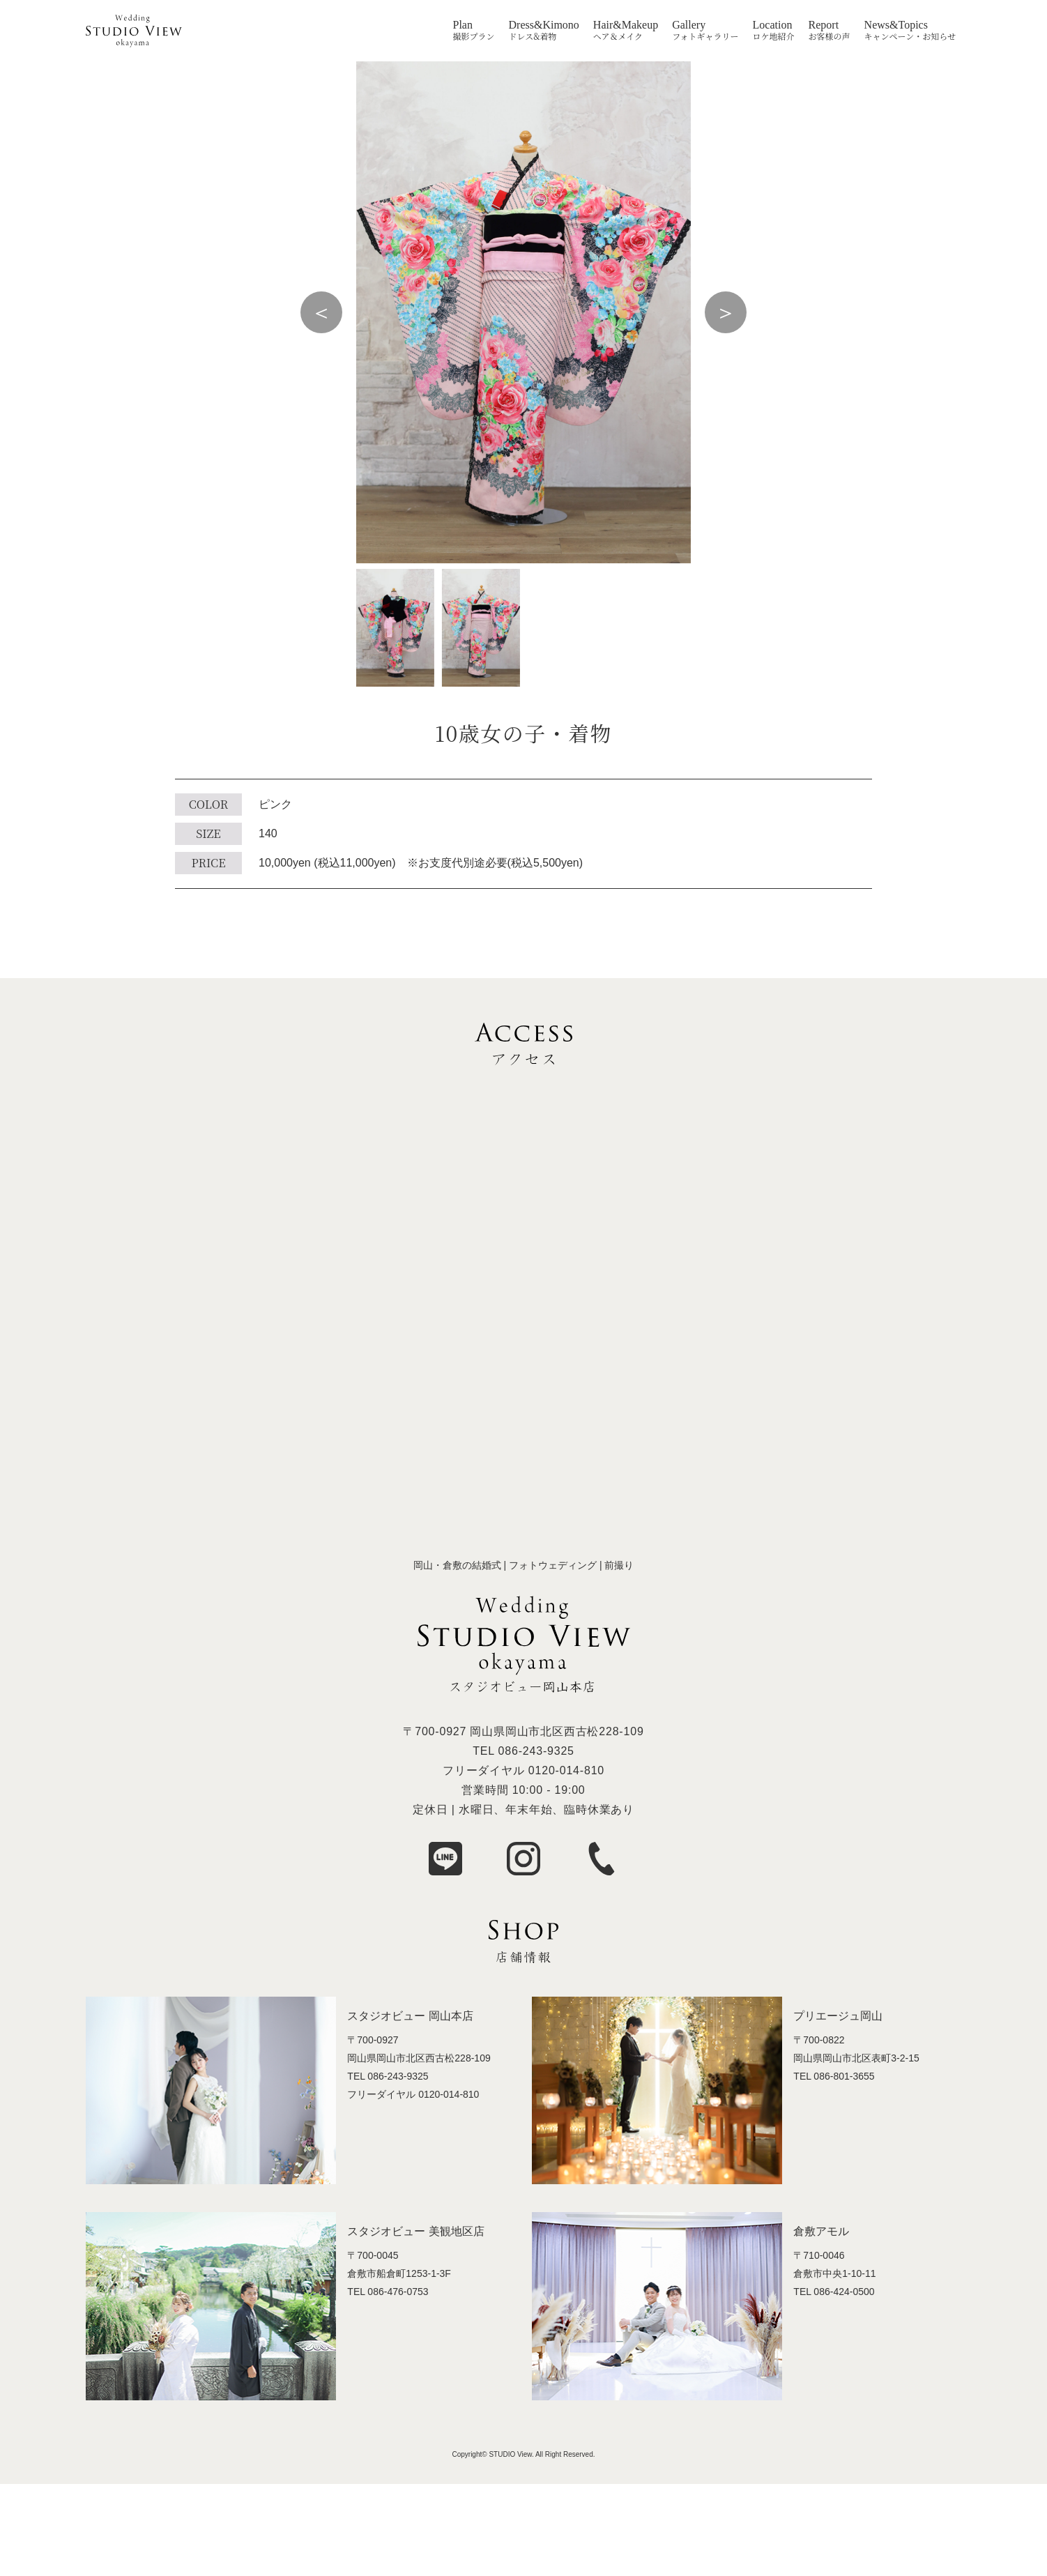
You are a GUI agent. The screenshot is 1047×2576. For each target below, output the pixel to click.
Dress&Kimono (544, 25)
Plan (463, 25)
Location (773, 25)
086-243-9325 (536, 1751)
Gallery (688, 25)
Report (824, 25)
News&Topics (896, 25)
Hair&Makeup (625, 25)
